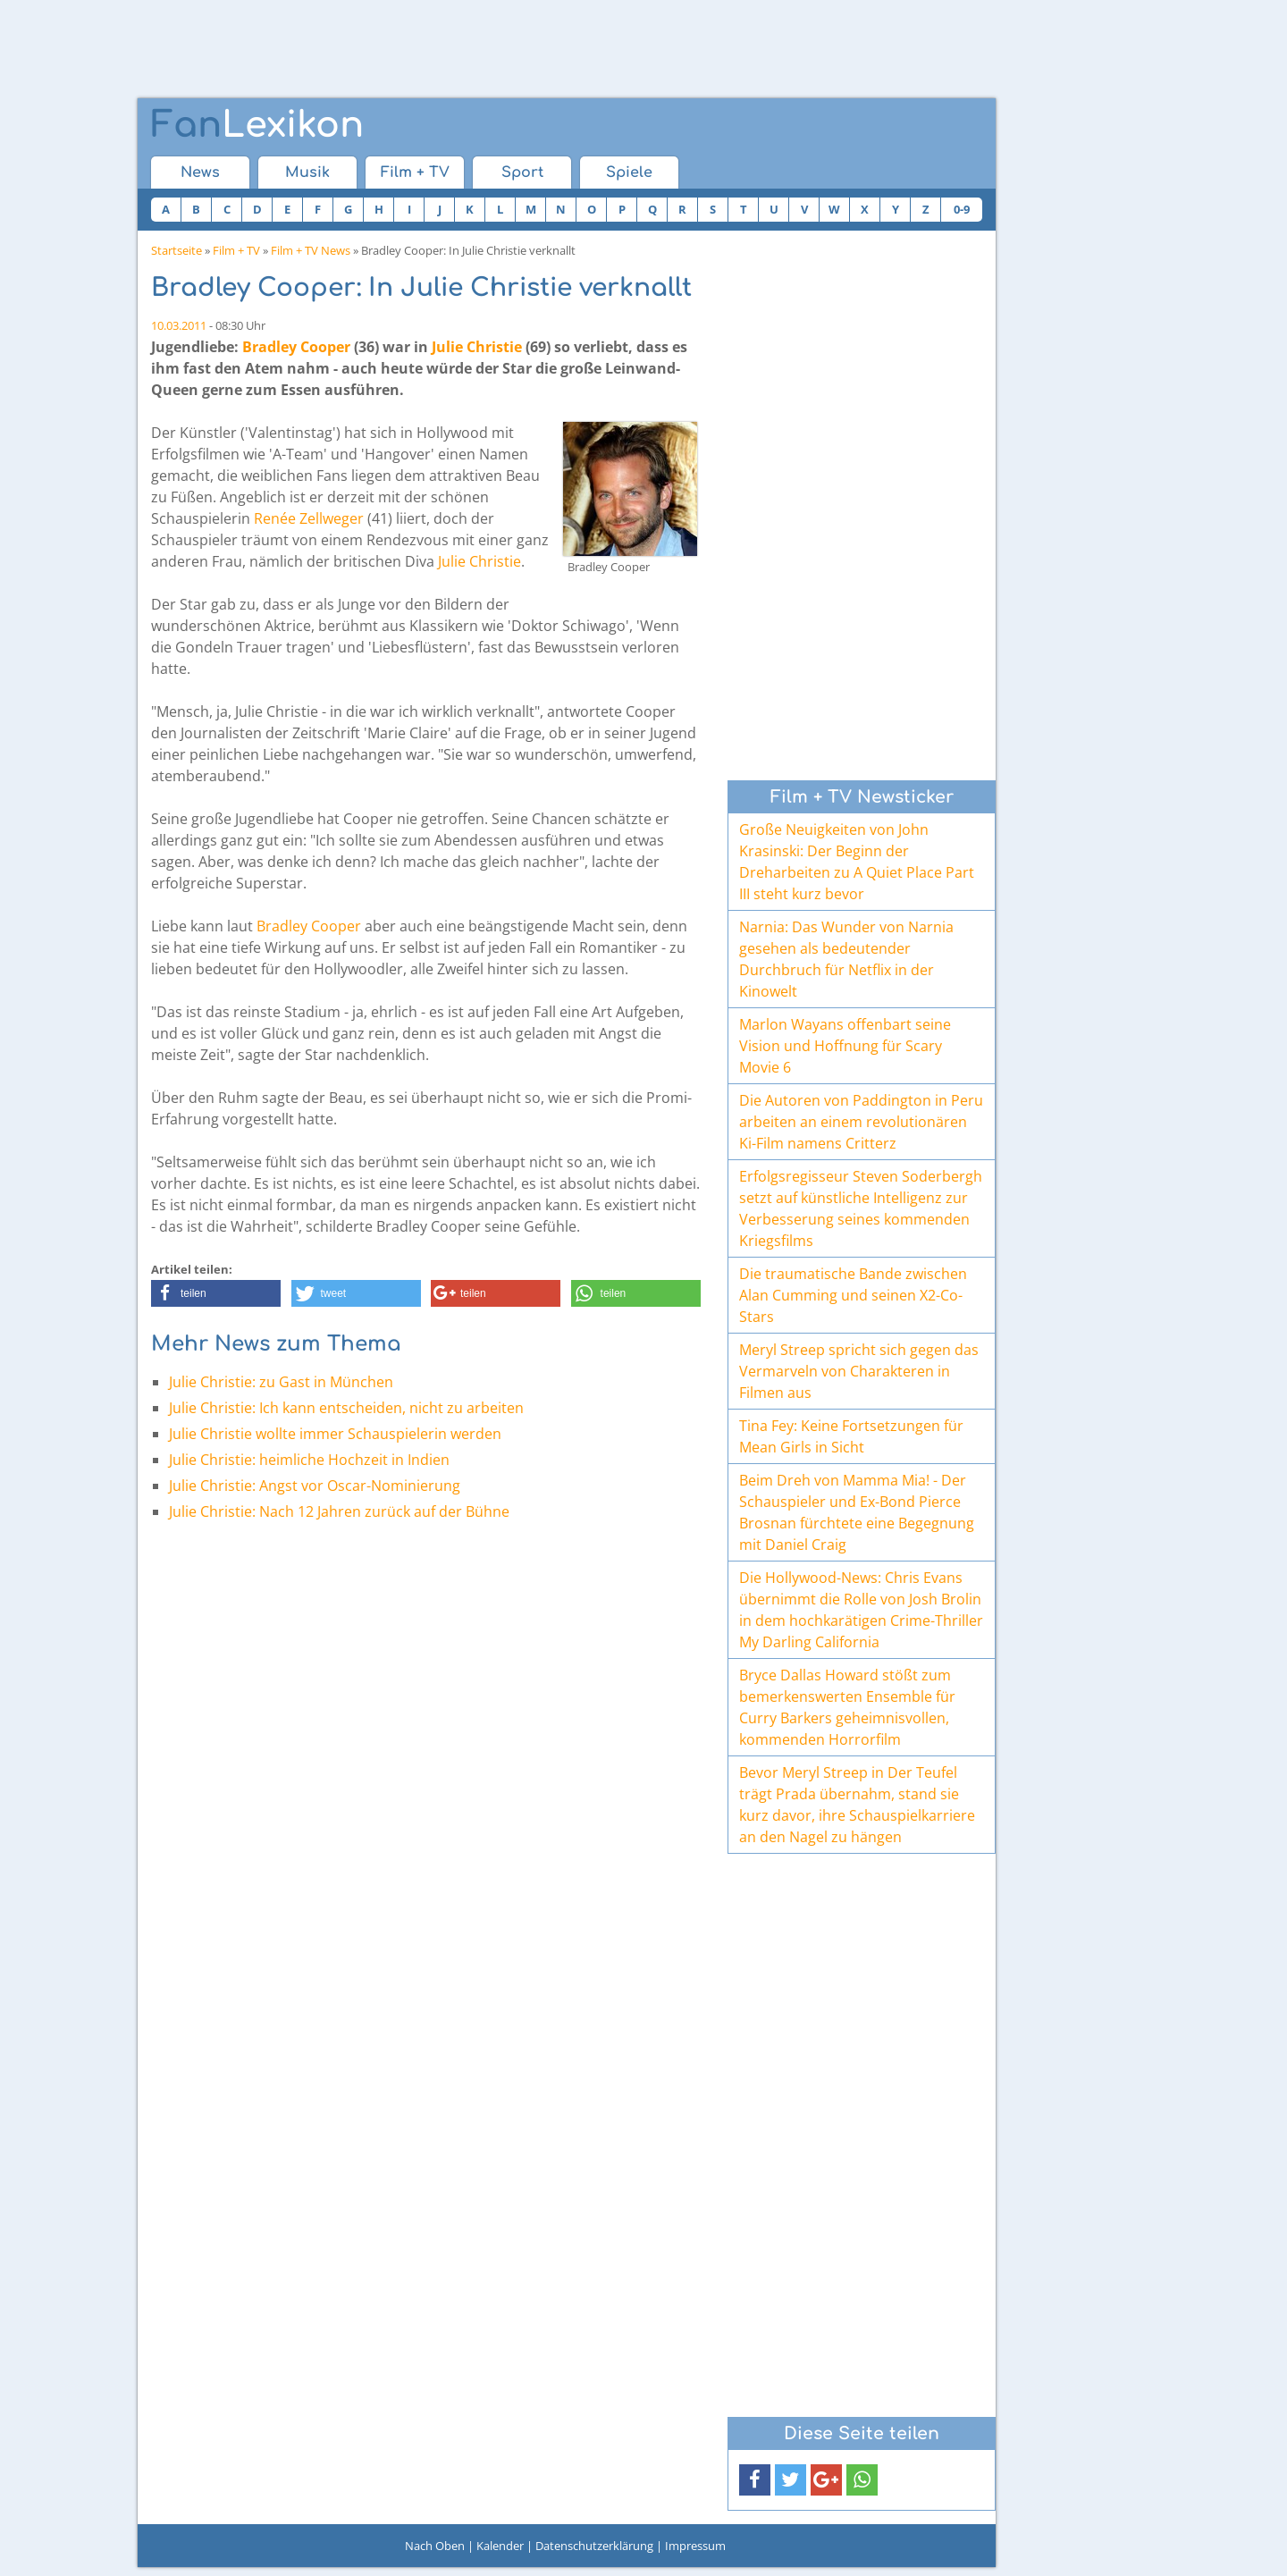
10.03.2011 (178, 325)
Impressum (695, 2546)
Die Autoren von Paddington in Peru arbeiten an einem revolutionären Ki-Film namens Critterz (861, 1121)
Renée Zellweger (309, 518)
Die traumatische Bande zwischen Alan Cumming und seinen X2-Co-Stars (853, 1295)
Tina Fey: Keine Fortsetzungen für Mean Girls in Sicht (851, 1436)
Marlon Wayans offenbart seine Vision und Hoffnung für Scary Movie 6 (845, 1045)
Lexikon (257, 125)
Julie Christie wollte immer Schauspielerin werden (335, 1434)
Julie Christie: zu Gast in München (281, 1382)
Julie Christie (477, 347)
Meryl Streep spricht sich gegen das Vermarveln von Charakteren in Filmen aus (859, 1371)
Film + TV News (310, 250)
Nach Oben (435, 2546)
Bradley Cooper (296, 347)
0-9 (962, 209)
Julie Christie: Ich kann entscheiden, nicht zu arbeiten (346, 1408)
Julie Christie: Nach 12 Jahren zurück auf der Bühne (339, 1511)
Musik (307, 172)
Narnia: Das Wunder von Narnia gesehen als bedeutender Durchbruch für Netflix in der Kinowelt (846, 959)
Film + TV (415, 172)
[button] (216, 1293)
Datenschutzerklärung (594, 2546)
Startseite (176, 250)
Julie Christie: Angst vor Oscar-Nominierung (314, 1485)
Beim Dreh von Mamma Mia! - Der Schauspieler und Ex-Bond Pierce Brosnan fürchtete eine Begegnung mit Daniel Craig (856, 1512)
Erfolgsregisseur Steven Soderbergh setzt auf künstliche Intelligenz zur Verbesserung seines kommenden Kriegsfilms (860, 1208)
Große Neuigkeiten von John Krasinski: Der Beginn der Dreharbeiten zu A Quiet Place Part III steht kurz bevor (856, 862)
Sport (522, 172)
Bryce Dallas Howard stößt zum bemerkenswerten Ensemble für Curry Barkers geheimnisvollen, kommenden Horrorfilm (847, 1707)
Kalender (500, 2546)
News (200, 172)
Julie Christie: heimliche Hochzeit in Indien (309, 1459)
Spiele (629, 172)
